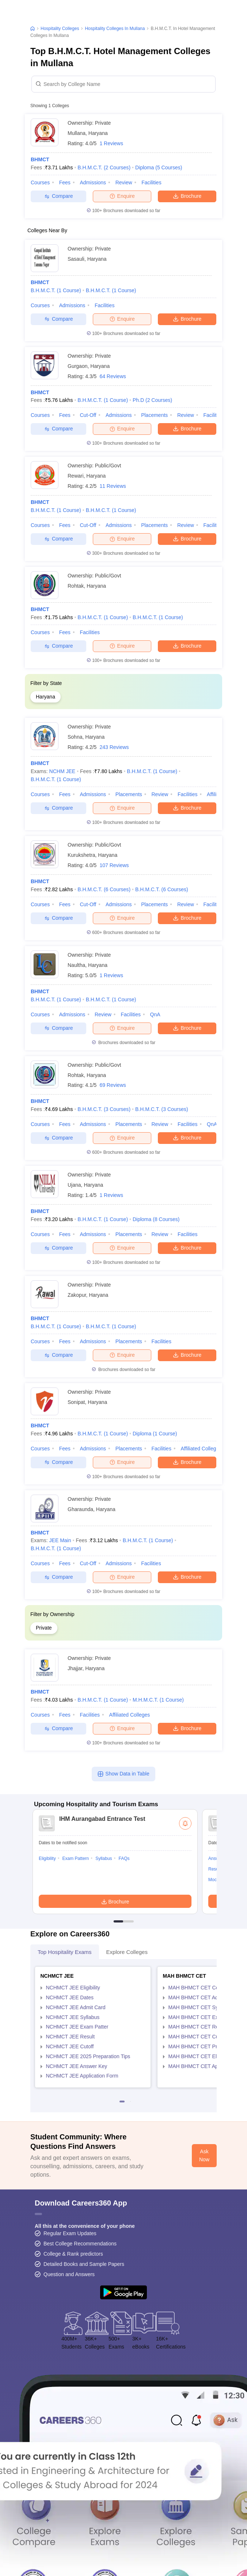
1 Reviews (111, 143)
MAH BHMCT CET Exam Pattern (205, 2017)
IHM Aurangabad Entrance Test (102, 1819)
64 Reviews (112, 376)
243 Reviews (114, 747)
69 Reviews (112, 1085)
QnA (155, 1014)
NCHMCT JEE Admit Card (76, 2007)
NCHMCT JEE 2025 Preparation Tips (88, 2056)
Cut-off (88, 415)
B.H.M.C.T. (103, 167)
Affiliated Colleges (201, 1448)
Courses (40, 182)
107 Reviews (114, 865)
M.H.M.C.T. (158, 1700)
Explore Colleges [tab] (127, 1952)
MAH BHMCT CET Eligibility (200, 2056)
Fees (65, 182)
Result (214, 1869)
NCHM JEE (62, 771)
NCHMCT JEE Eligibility (73, 1988)
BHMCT (40, 159)
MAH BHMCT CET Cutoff (197, 2037)
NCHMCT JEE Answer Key (76, 2066)
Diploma (158, 167)
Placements (154, 415)
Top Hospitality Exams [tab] (65, 1952)
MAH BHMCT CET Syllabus (200, 2007)
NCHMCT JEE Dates (70, 1997)
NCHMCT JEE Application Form (82, 2076)
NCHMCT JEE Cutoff (70, 2046)
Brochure (187, 195)
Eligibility (47, 1858)
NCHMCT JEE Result (70, 2037)
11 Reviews (112, 486)
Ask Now (204, 2155)
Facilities (151, 182)
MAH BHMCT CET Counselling (203, 1988)
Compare (58, 196)
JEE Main (60, 1540)
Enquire (122, 196)
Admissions (93, 182)
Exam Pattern (75, 1858)
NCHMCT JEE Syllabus (73, 2017)
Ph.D (152, 400)
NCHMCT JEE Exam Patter (77, 2027)
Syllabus (103, 1858)
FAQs (123, 1858)
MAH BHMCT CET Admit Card (203, 1997)
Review (123, 182)
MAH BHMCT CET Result (197, 2027)
